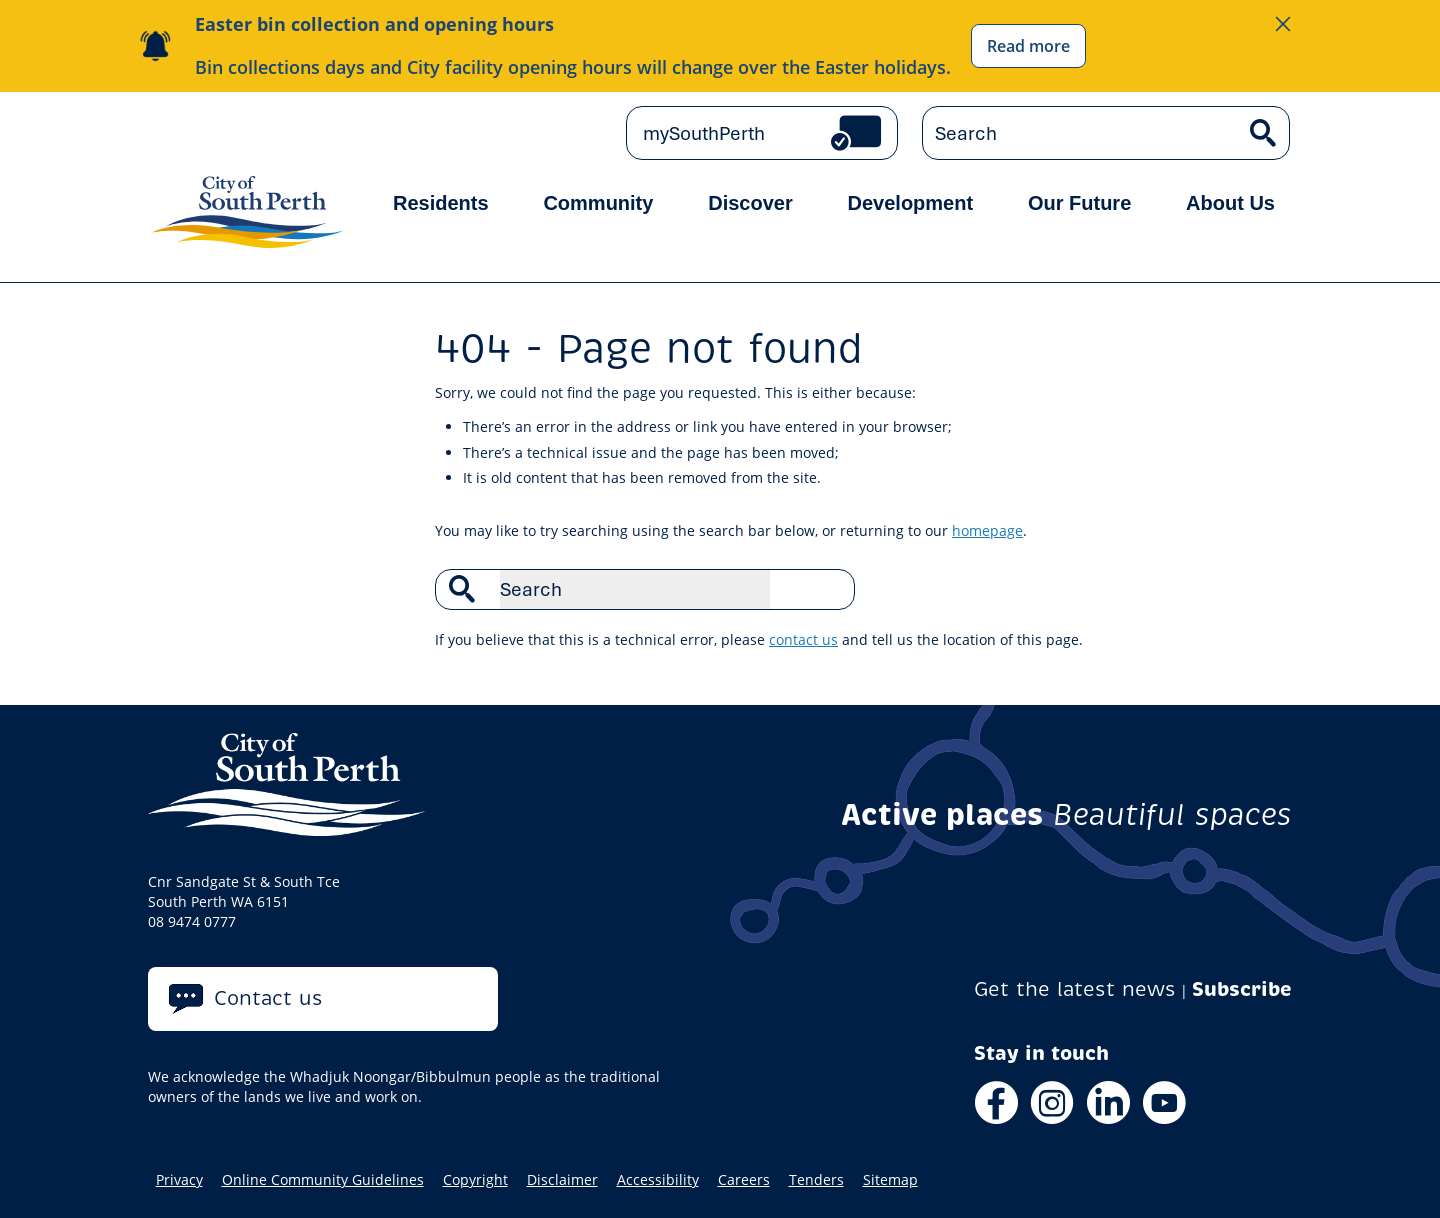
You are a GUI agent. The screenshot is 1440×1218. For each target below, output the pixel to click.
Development (911, 203)
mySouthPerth (704, 133)
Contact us (268, 998)
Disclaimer (562, 1180)
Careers (744, 1180)
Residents (441, 203)
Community (598, 203)
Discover (750, 203)
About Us (1230, 203)
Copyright (475, 1180)
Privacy (179, 1180)
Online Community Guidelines (323, 1180)
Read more (1028, 46)
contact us (803, 639)
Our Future (1079, 203)
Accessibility (658, 1180)
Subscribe (1242, 989)
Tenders (816, 1180)
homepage (987, 530)
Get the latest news (1075, 989)
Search (829, 589)
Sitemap (890, 1180)
